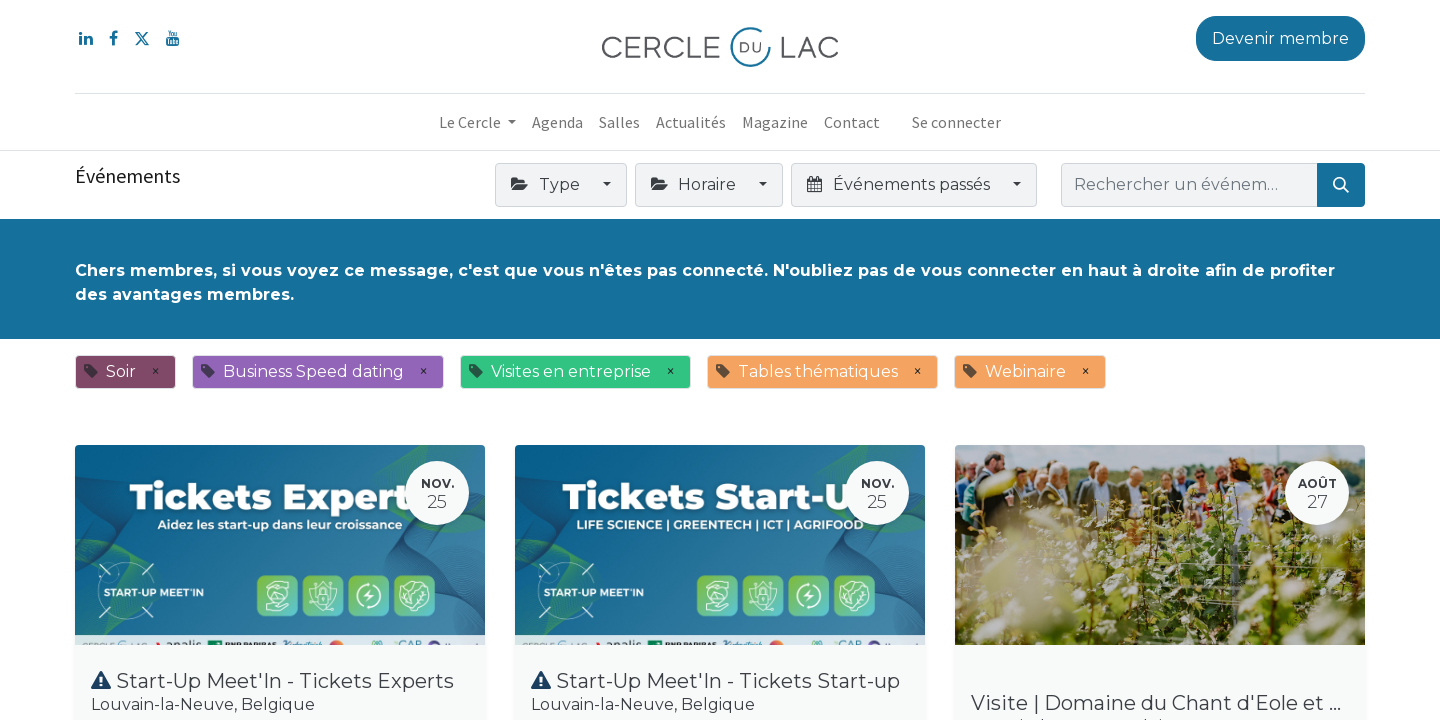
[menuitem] (557, 122)
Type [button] (547, 184)
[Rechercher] (1341, 185)
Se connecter (956, 122)
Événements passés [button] (900, 184)
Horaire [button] (695, 184)
